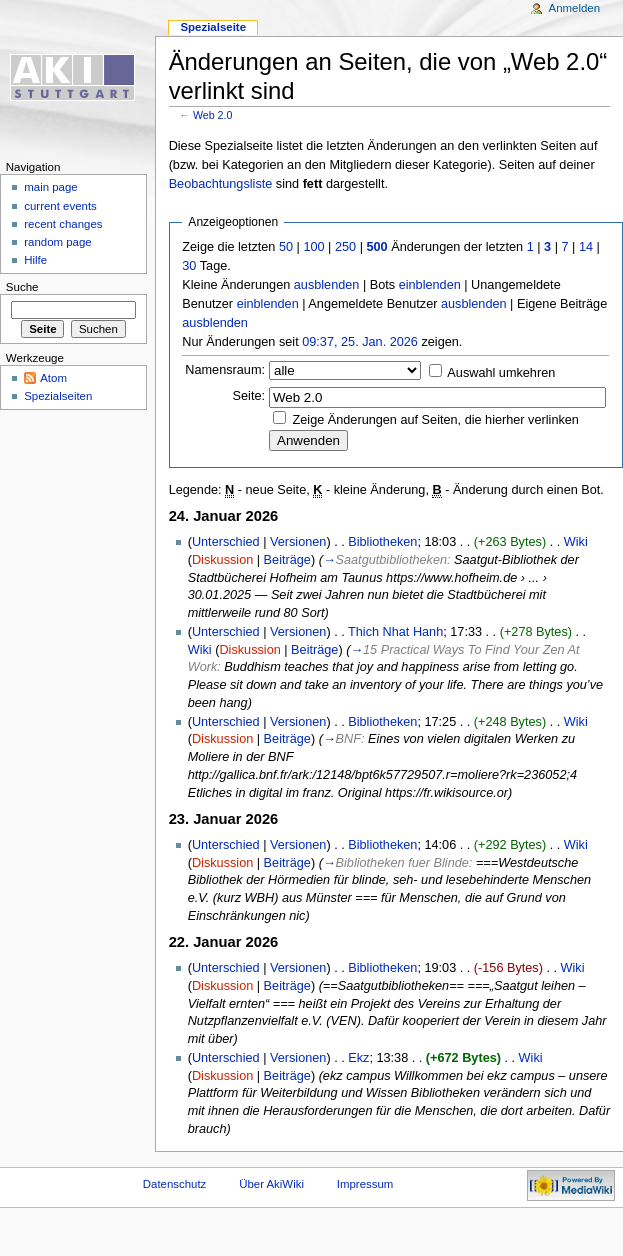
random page (58, 242)
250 (345, 247)
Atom (53, 378)
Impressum (365, 1184)
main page (51, 187)
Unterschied (226, 542)
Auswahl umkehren (501, 373)
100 (313, 247)
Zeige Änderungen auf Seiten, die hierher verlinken (436, 420)
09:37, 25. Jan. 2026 (360, 342)
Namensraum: (225, 370)
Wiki (576, 542)
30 (189, 266)
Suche (22, 287)
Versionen (298, 542)
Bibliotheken (382, 542)
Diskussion (222, 560)
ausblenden (327, 285)
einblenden (430, 285)
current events (60, 206)
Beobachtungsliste (221, 184)
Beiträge (287, 560)
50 (286, 247)
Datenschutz (175, 1184)
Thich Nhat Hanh (395, 632)
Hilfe (35, 260)
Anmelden (575, 8)
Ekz (358, 1058)
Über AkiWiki (271, 1184)
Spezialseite (213, 27)
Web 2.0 (213, 115)
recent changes (63, 224)
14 (586, 247)
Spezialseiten (58, 396)
